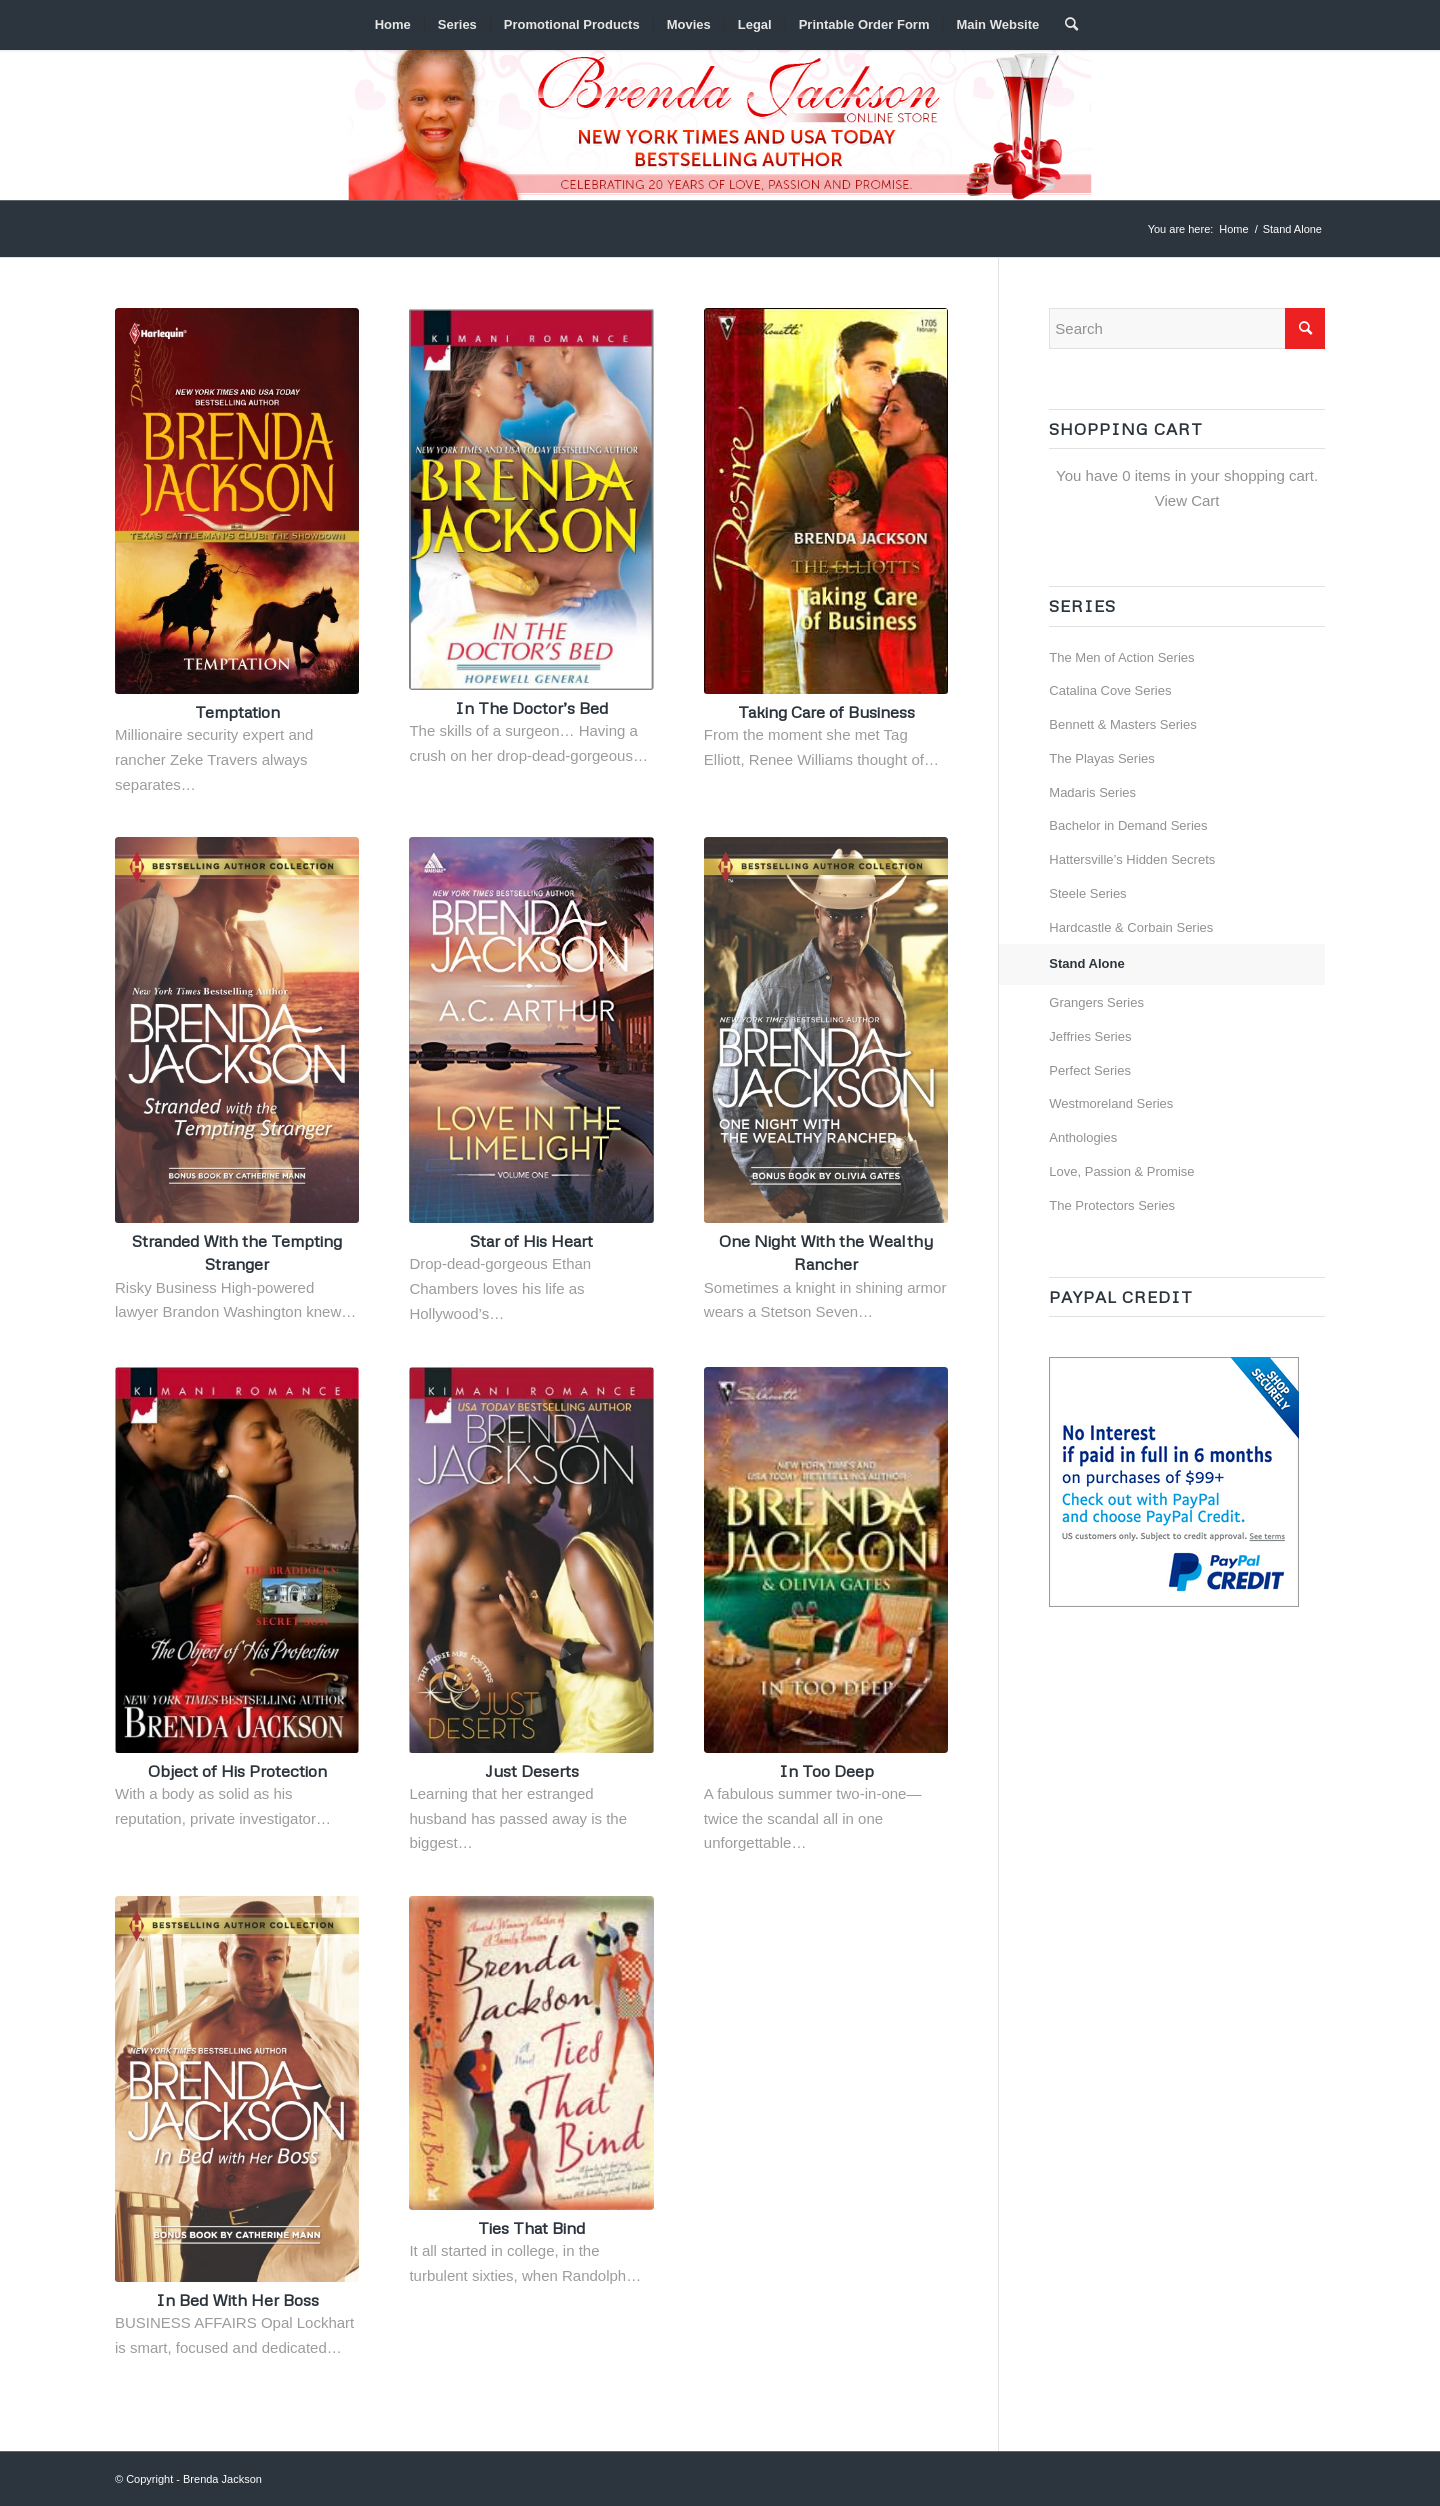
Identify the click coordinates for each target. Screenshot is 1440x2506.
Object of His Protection (237, 1770)
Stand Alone (1086, 963)
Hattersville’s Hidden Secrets (1132, 859)
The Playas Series (1102, 758)
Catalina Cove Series (1110, 690)
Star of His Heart (531, 1240)
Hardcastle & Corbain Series (1131, 927)
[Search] (1065, 25)
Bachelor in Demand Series (1128, 825)
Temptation (237, 711)
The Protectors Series (1112, 1205)
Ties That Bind (531, 2227)
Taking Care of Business (826, 711)
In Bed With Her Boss (237, 2299)
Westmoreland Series (1111, 1103)
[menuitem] (393, 25)
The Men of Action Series (1121, 657)
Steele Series (1087, 893)
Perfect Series (1090, 1070)
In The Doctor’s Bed (531, 707)
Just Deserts (532, 1770)
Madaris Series (1092, 792)
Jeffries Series (1090, 1036)
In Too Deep (826, 1770)
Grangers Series (1096, 1002)
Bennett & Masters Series (1122, 724)
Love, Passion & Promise (1121, 1171)
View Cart (1187, 500)
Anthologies (1083, 1137)
